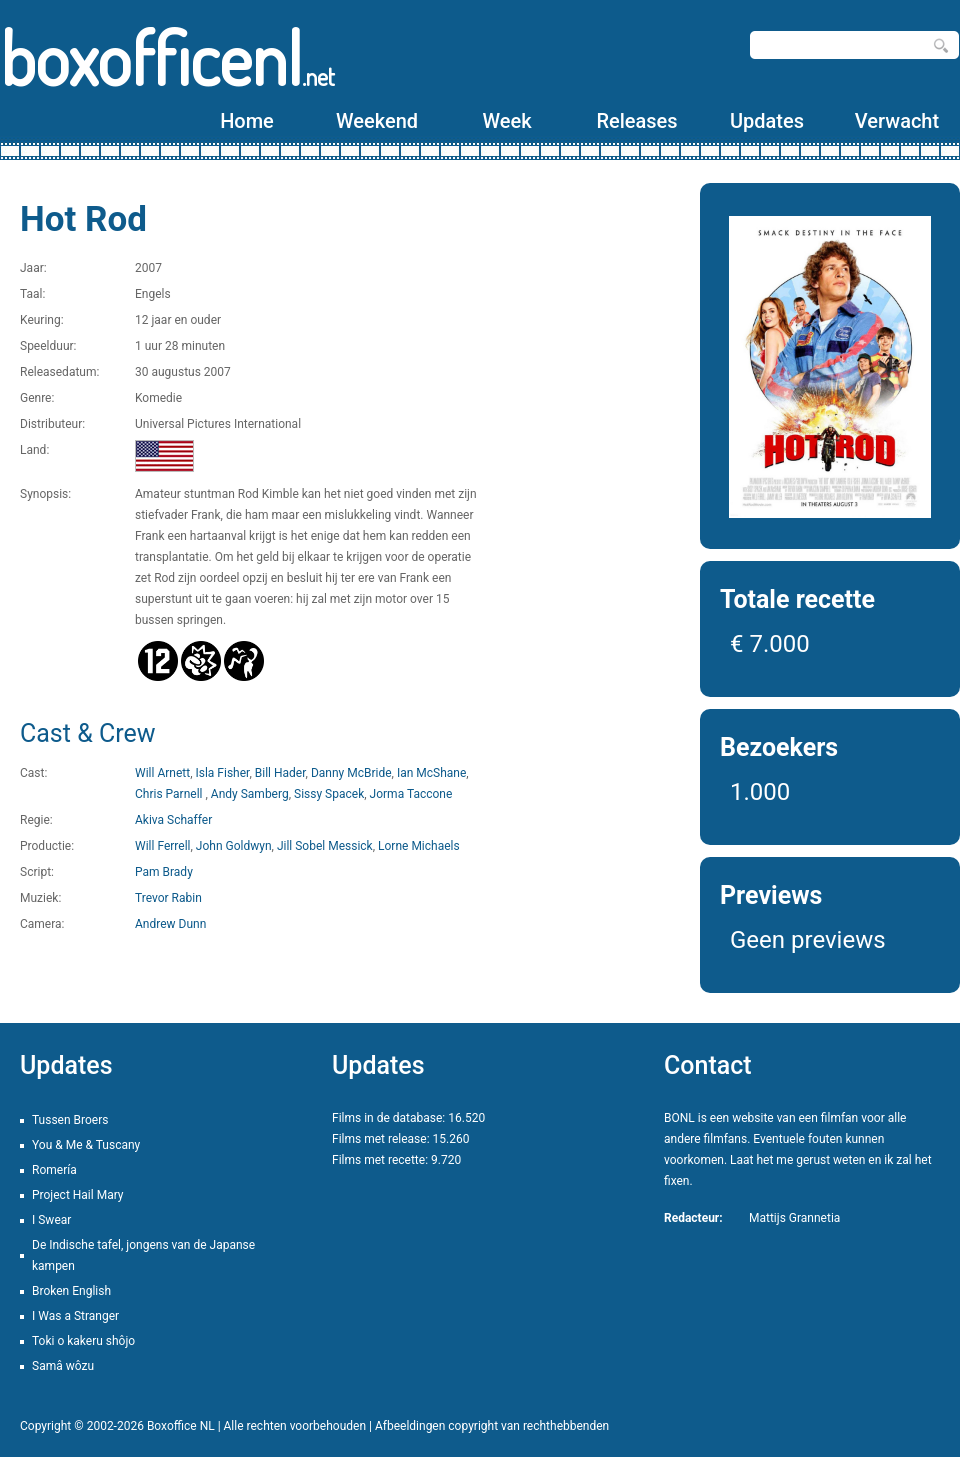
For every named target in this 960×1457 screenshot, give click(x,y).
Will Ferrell (162, 846)
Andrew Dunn (170, 924)
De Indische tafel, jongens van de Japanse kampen (143, 1255)
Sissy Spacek (329, 794)
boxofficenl (167, 57)
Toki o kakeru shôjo (83, 1341)
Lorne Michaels (419, 846)
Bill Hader (280, 773)
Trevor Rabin (168, 898)
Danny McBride (351, 773)
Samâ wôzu (63, 1366)
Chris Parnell (170, 794)
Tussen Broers (70, 1120)
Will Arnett (162, 773)
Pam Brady (164, 872)
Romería (54, 1170)
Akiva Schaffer (173, 820)
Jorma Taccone (411, 794)
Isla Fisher (222, 773)
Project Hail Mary (78, 1195)
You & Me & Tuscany (86, 1145)
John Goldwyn (234, 846)
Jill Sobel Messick (325, 846)
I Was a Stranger (75, 1316)
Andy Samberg (250, 794)
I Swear (51, 1220)
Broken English (71, 1291)
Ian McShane (431, 773)
